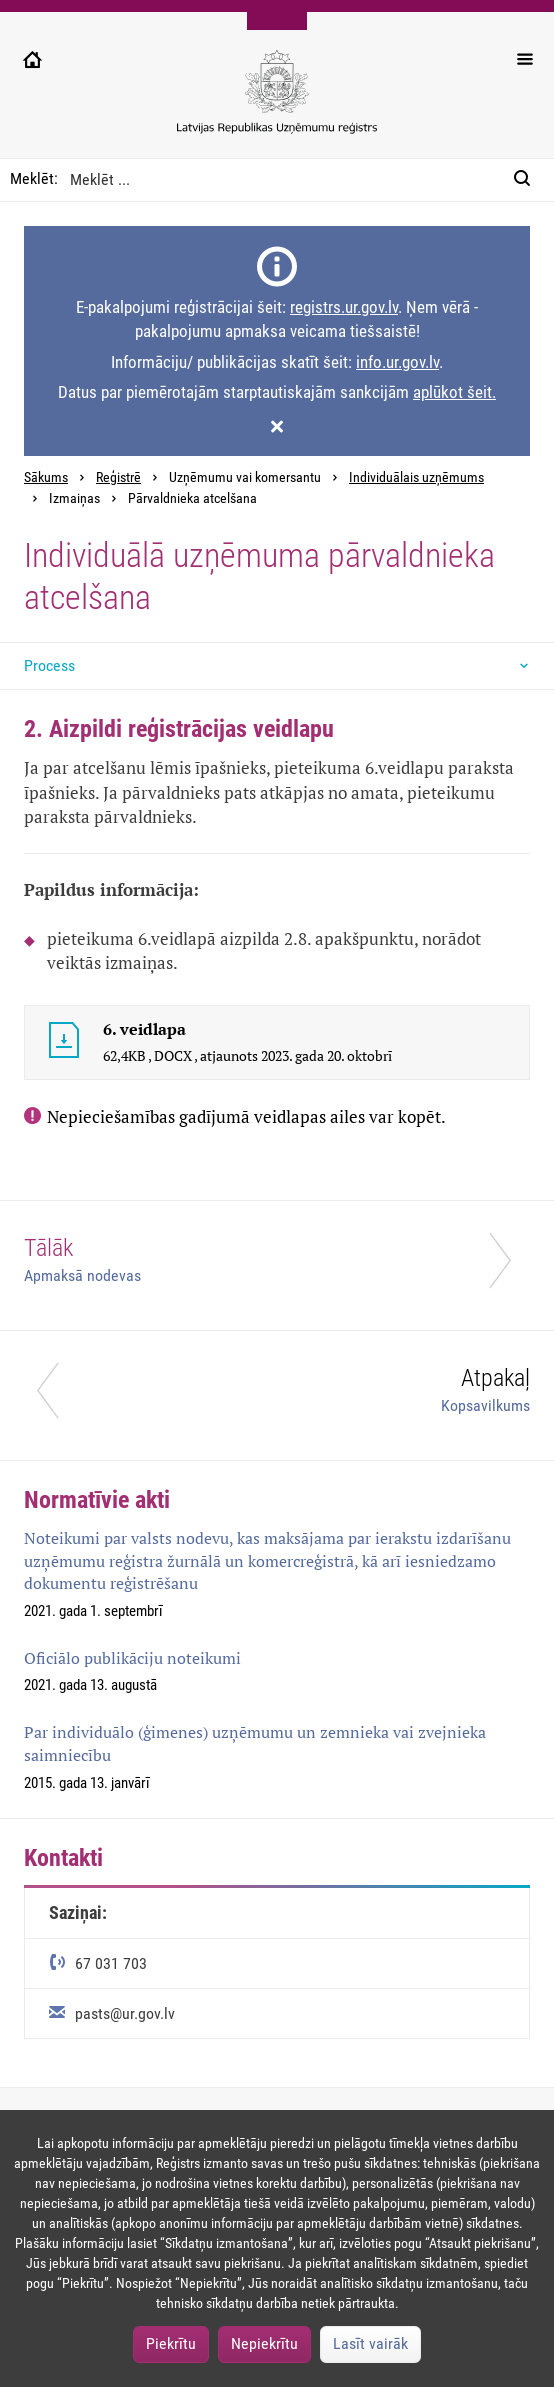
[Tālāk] (277, 1265)
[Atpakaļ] (277, 1395)
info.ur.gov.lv (397, 362)
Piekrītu (171, 2343)
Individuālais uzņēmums (416, 477)
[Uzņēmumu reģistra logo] (277, 102)
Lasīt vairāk (370, 2343)
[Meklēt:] (528, 180)
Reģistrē (118, 477)
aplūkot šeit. (454, 392)
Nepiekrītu (264, 2343)
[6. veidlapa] (64, 1043)
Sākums (46, 477)
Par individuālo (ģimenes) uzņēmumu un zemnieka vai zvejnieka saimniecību (255, 1743)
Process (49, 665)
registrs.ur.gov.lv (344, 307)
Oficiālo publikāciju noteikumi (132, 1658)
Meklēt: (34, 178)
